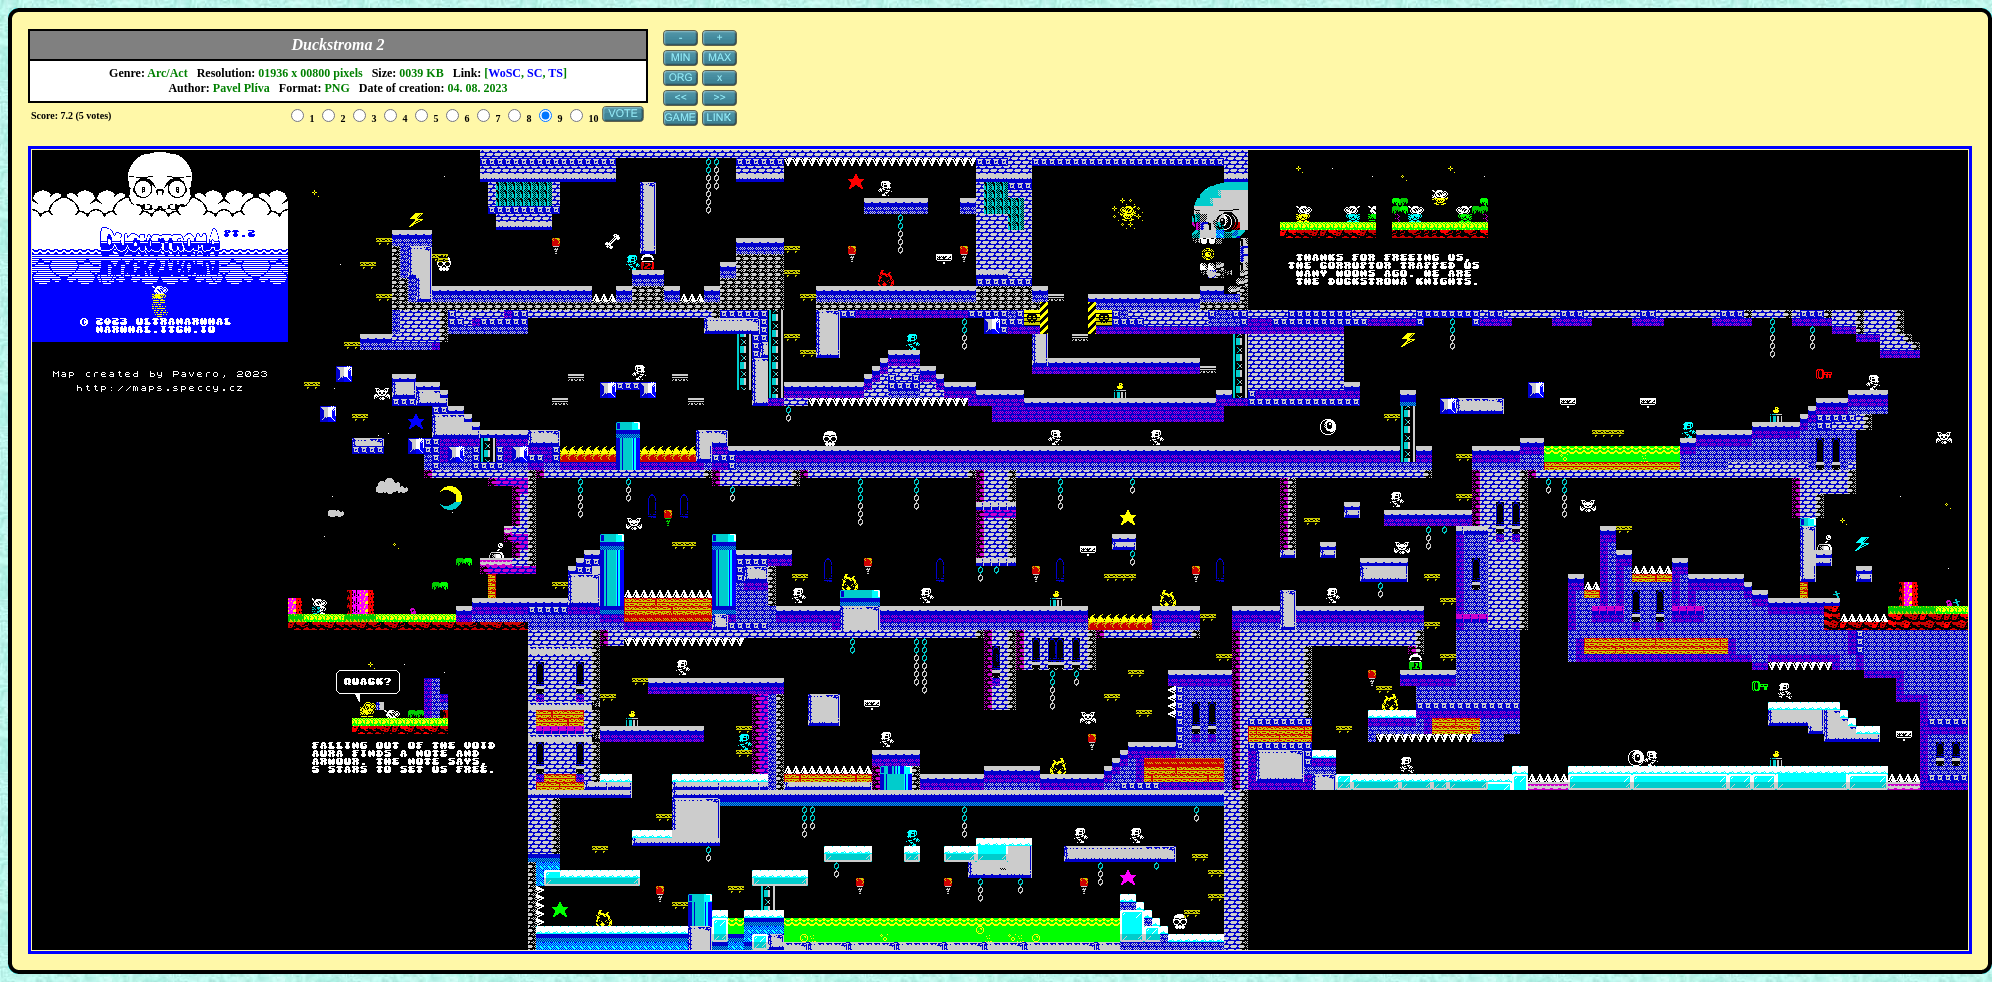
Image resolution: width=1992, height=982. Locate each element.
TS (555, 73)
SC (534, 73)
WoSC (504, 73)
